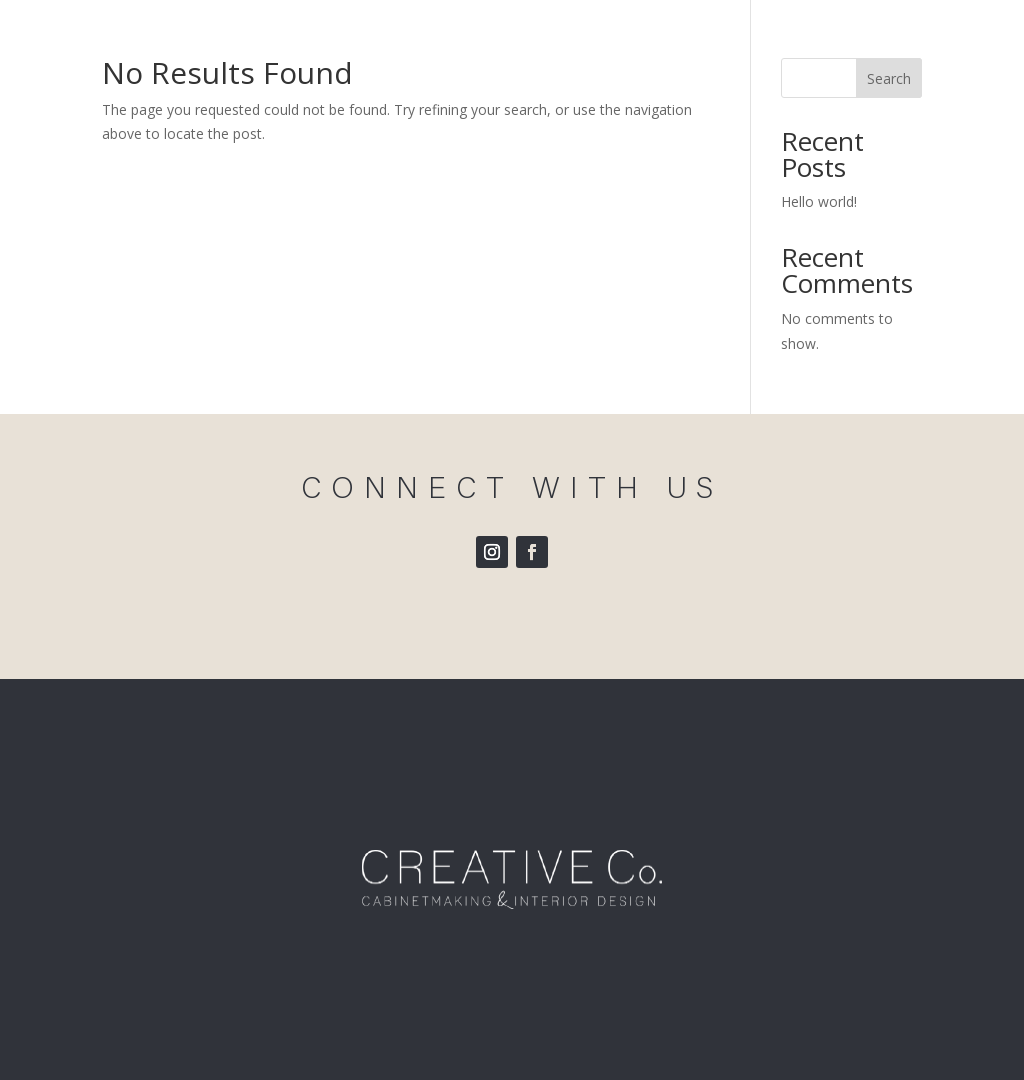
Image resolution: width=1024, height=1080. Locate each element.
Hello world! (819, 201)
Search (889, 78)
